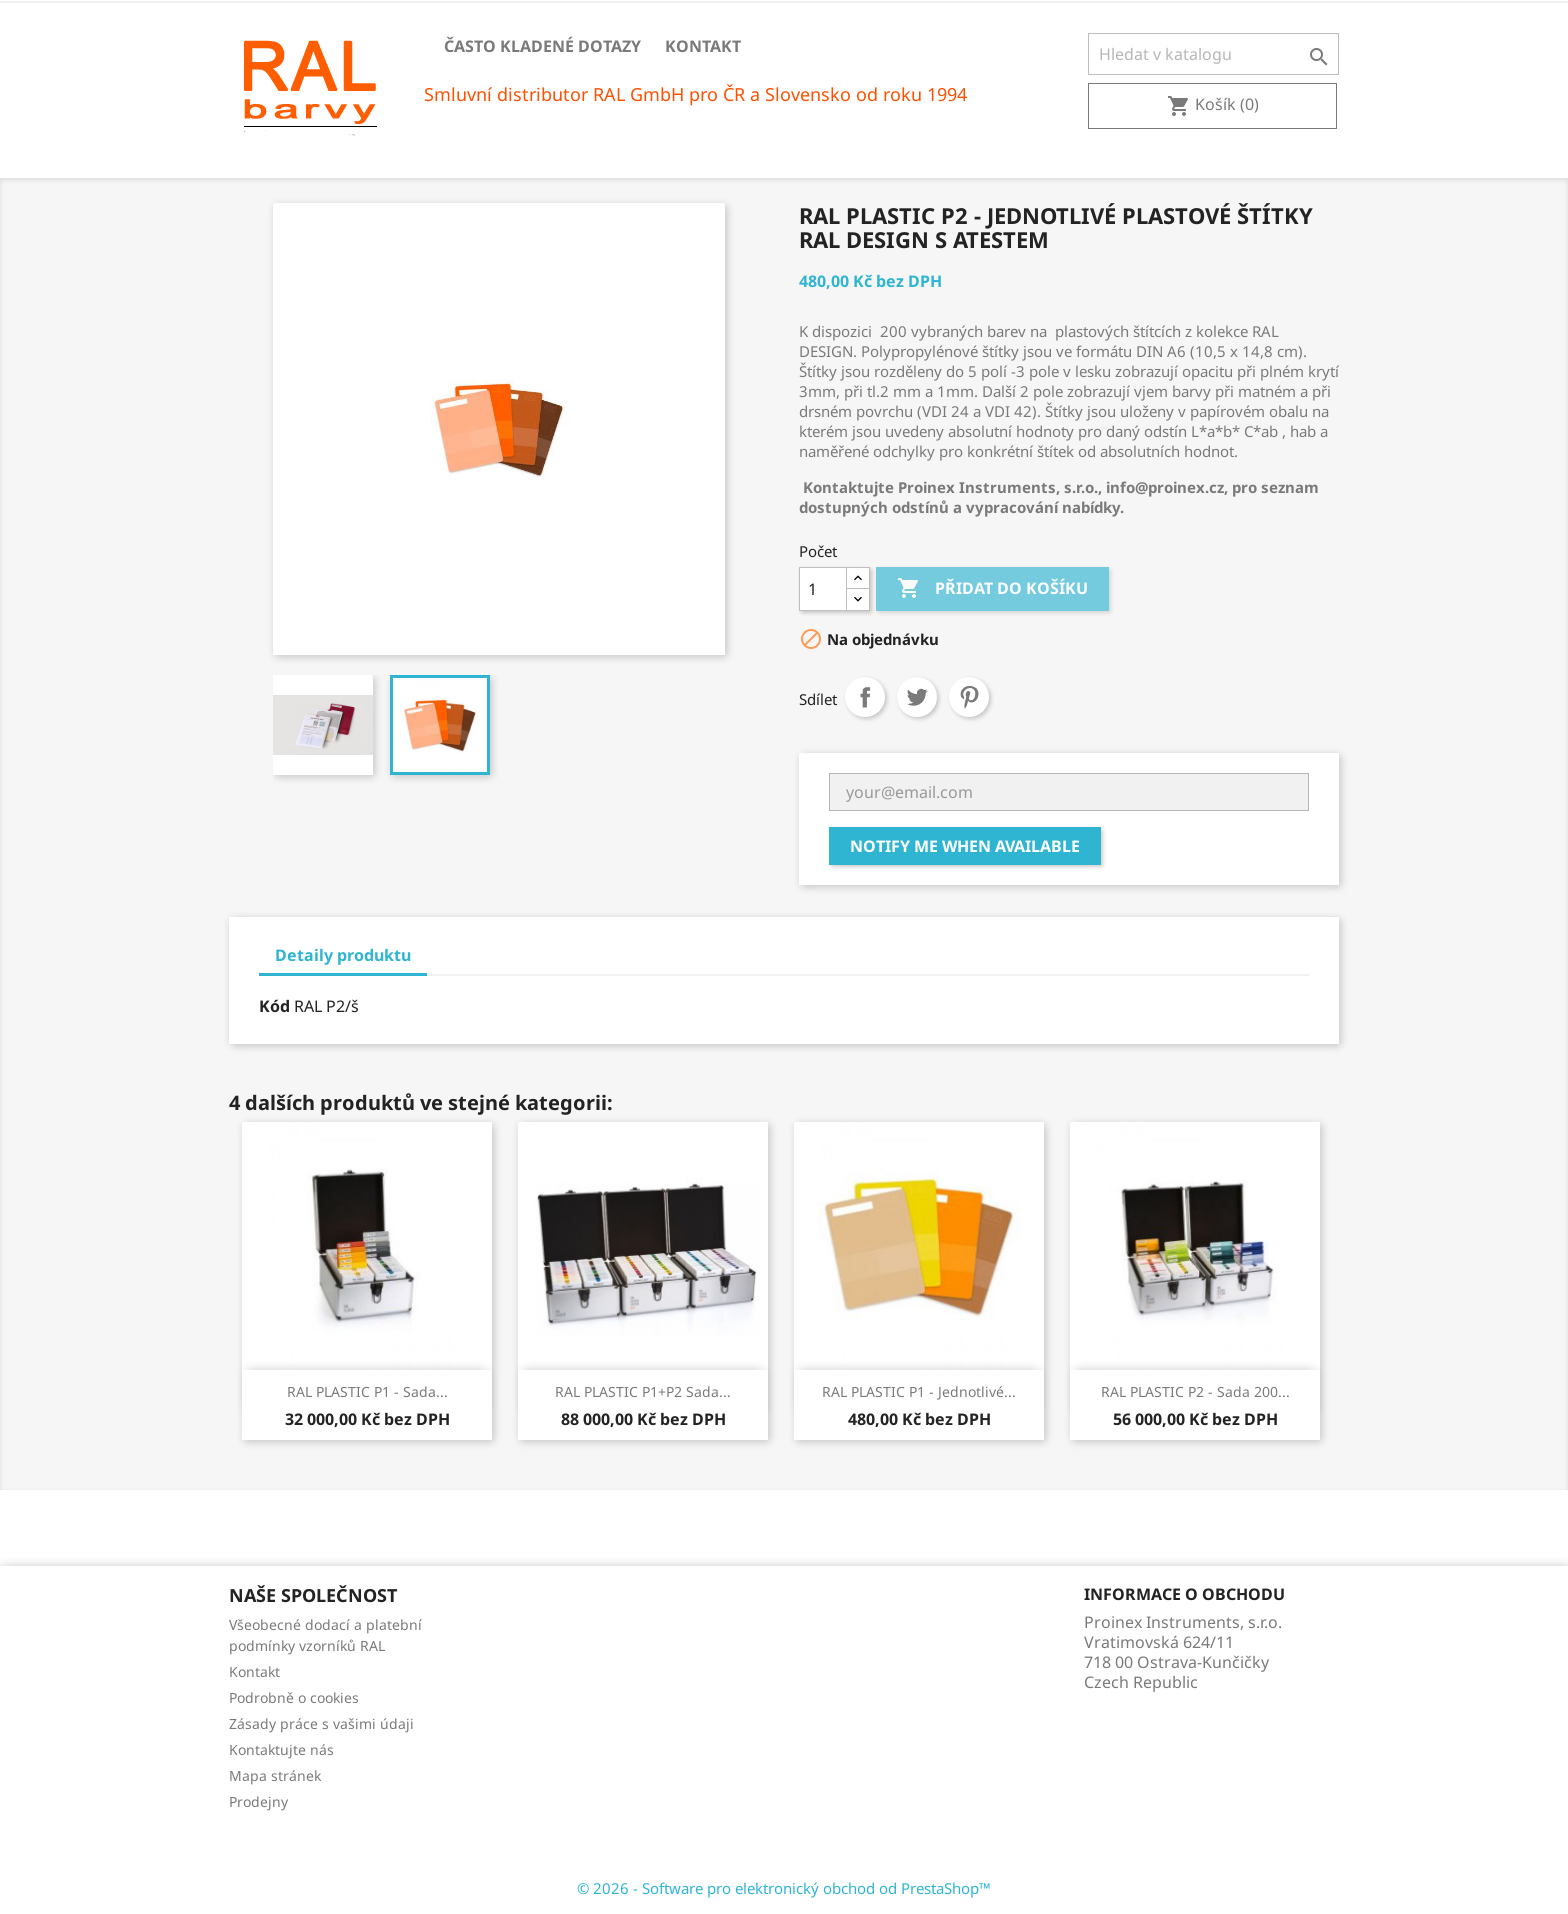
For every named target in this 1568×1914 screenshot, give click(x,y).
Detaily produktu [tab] (343, 955)
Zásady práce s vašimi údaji (321, 1723)
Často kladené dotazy (542, 46)
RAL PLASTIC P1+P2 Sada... (643, 1391)
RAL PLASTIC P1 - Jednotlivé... (919, 1391)
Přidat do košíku (992, 589)
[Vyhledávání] (1213, 54)
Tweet (917, 697)
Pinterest (969, 697)
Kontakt (703, 46)
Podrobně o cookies (294, 1697)
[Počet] (823, 589)
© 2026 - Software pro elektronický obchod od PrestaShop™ (784, 1888)
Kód (274, 1006)
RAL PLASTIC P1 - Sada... (367, 1391)
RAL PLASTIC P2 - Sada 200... (1195, 1391)
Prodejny (258, 1801)
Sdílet (865, 697)
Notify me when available (965, 846)
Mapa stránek (275, 1775)
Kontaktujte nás (281, 1749)
